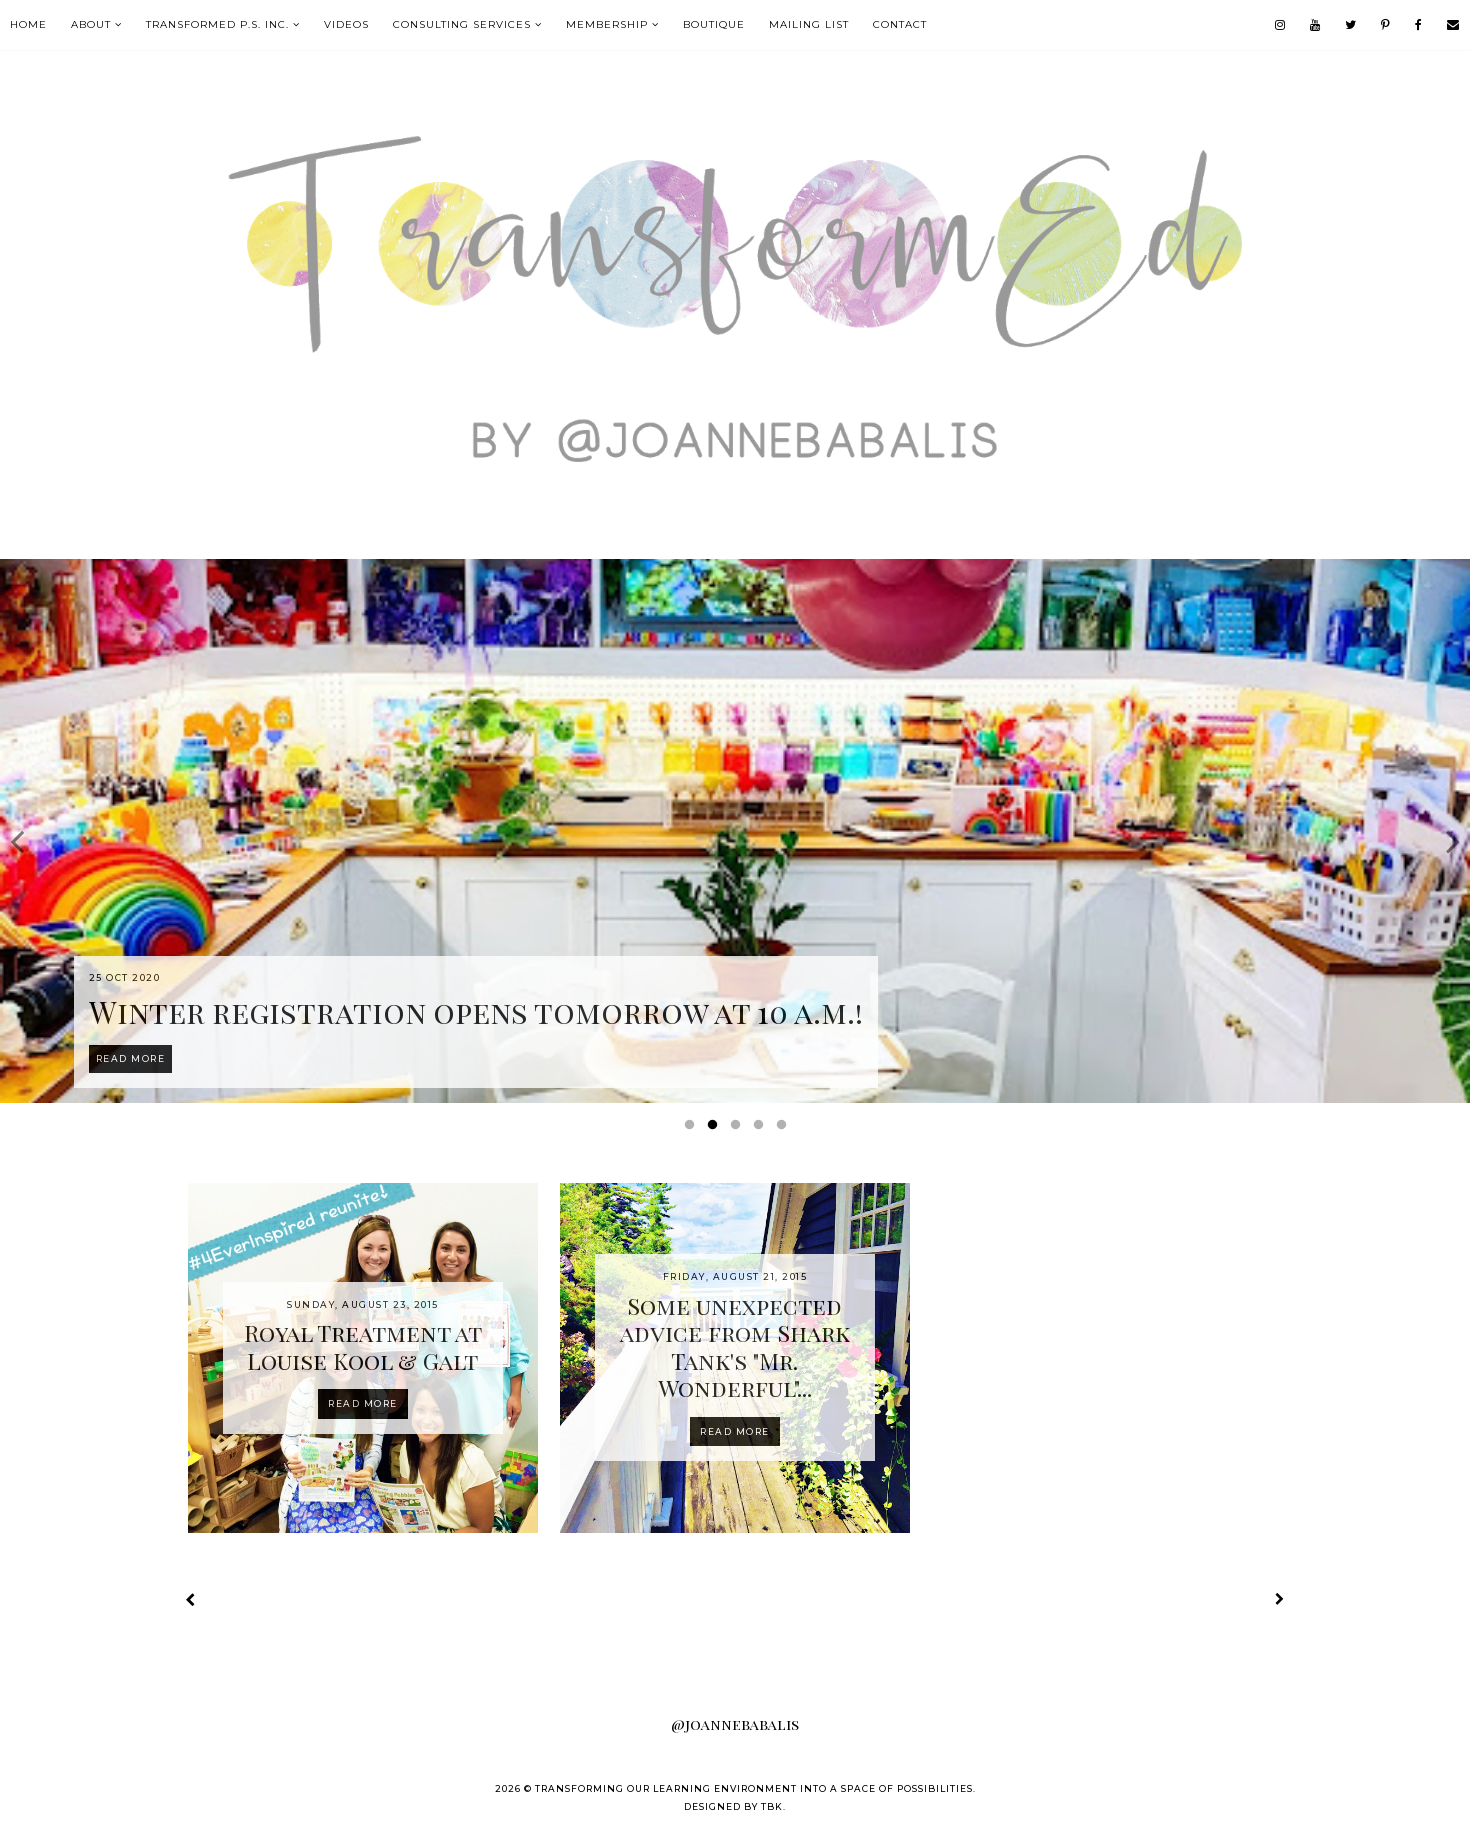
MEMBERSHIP (607, 24)
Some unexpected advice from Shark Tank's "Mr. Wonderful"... (735, 1347)
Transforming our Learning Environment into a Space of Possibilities (754, 1788)
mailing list (809, 24)
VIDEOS (346, 24)
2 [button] (716, 1129)
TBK (772, 1806)
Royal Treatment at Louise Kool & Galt (363, 1346)
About (91, 24)
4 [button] (762, 1129)
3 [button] (739, 1129)
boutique (714, 24)
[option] (735, 831)
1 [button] (693, 1129)
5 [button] (785, 1129)
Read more (363, 1403)
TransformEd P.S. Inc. (217, 24)
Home (28, 24)
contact (900, 24)
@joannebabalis (735, 1724)
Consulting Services (462, 24)
